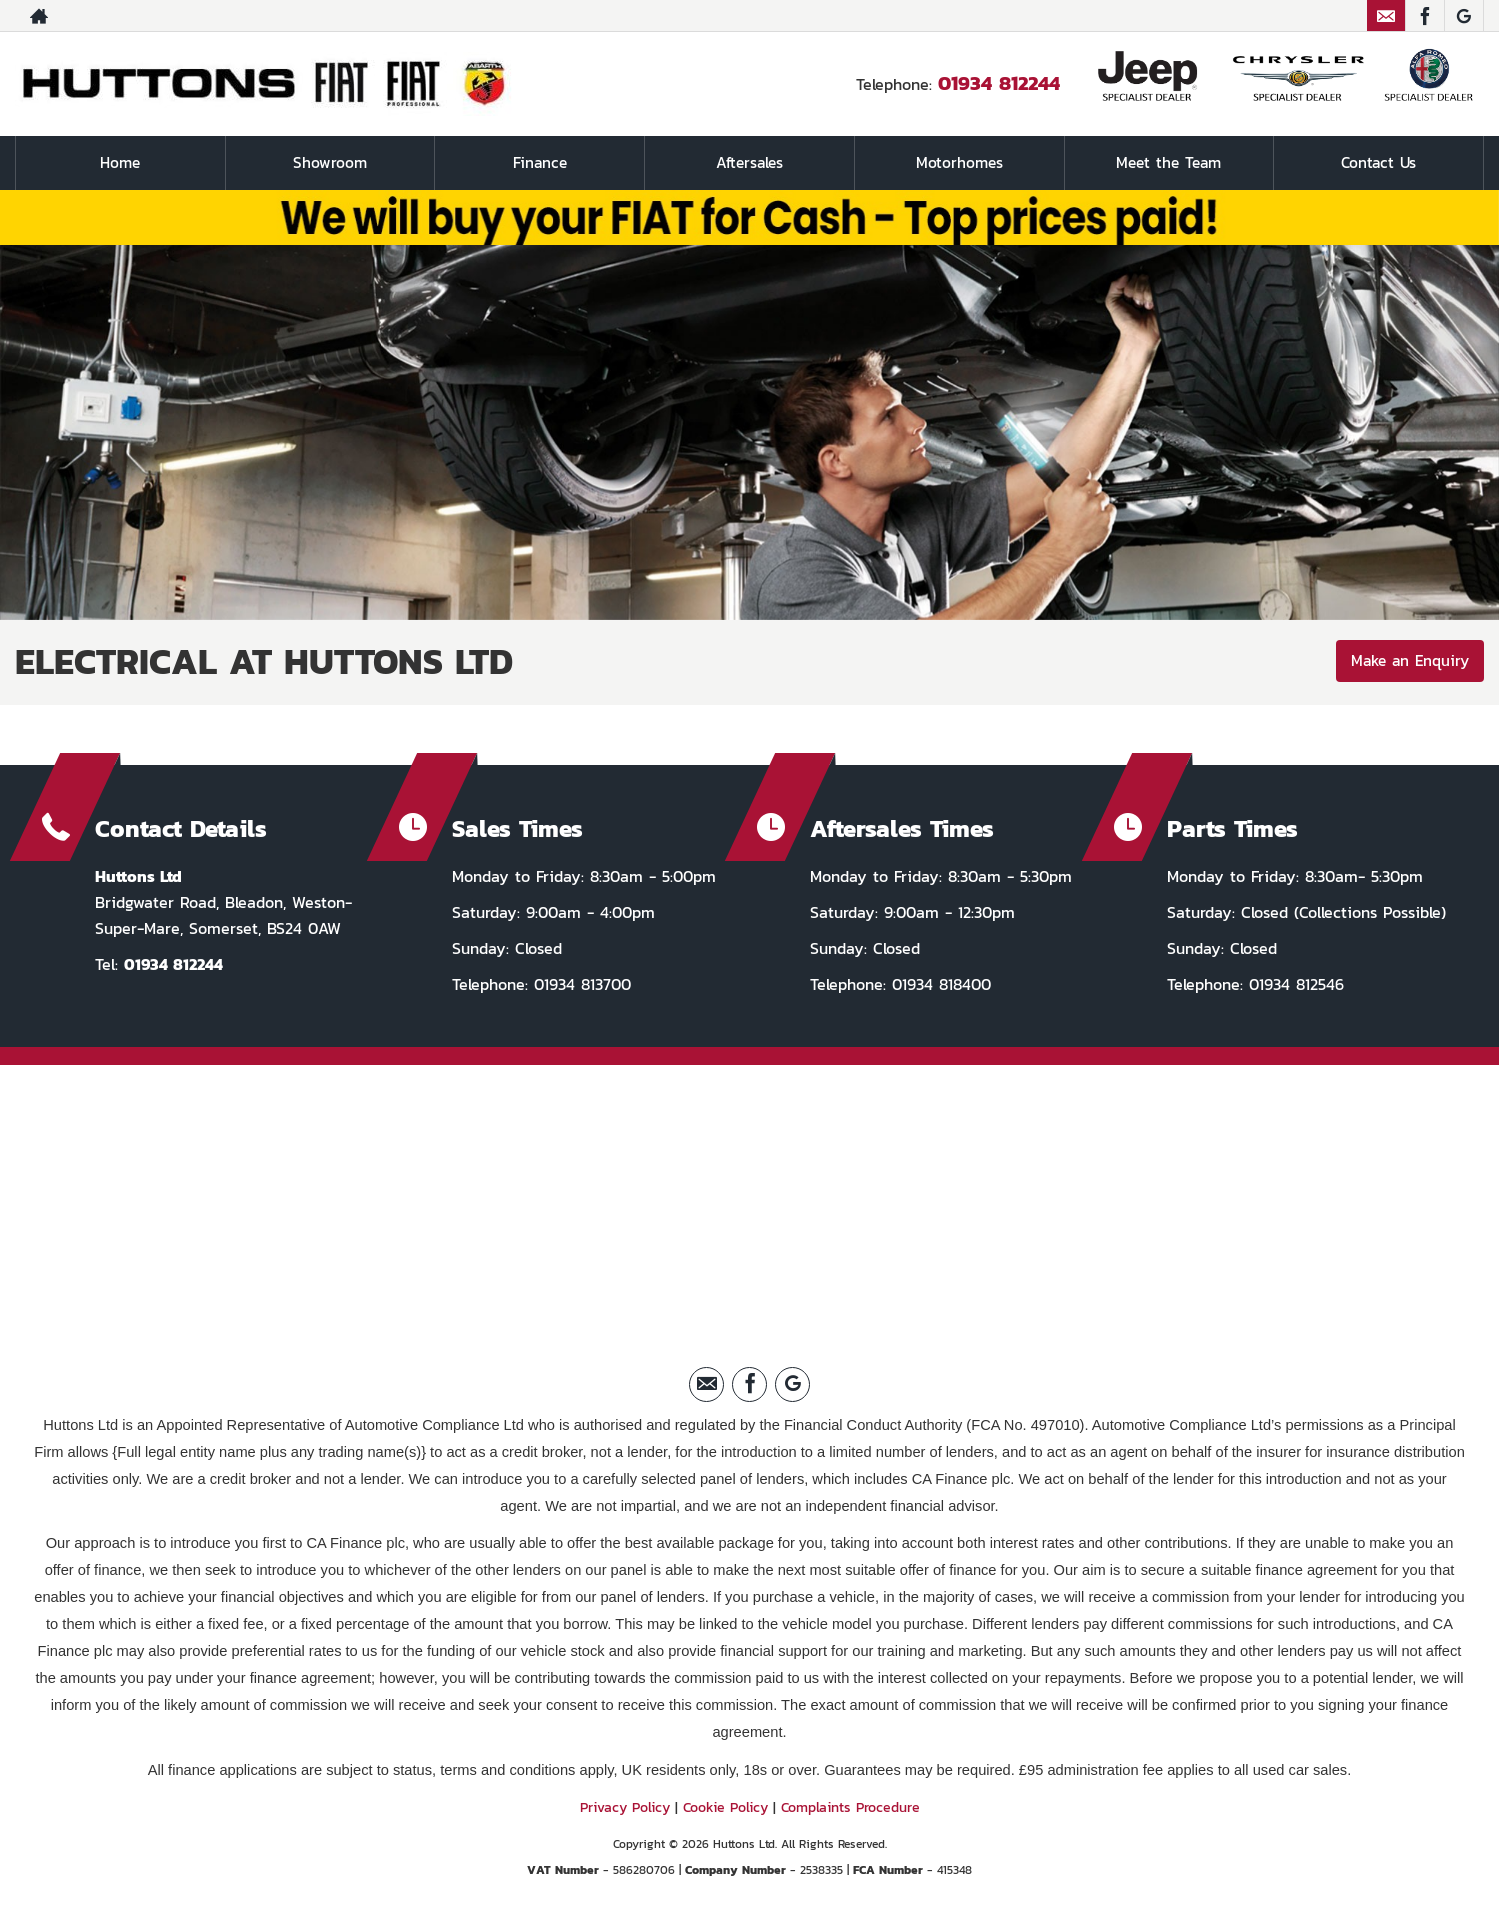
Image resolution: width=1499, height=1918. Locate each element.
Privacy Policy (625, 1806)
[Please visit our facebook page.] (1424, 16)
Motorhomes (959, 163)
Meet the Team (1168, 163)
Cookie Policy (725, 1806)
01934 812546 (1293, 983)
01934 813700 (579, 983)
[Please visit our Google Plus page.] (1463, 16)
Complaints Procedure (850, 1806)
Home (120, 163)
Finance (540, 163)
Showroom (330, 163)
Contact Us (1379, 163)
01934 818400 (938, 983)
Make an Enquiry (1407, 662)
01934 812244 (999, 83)
